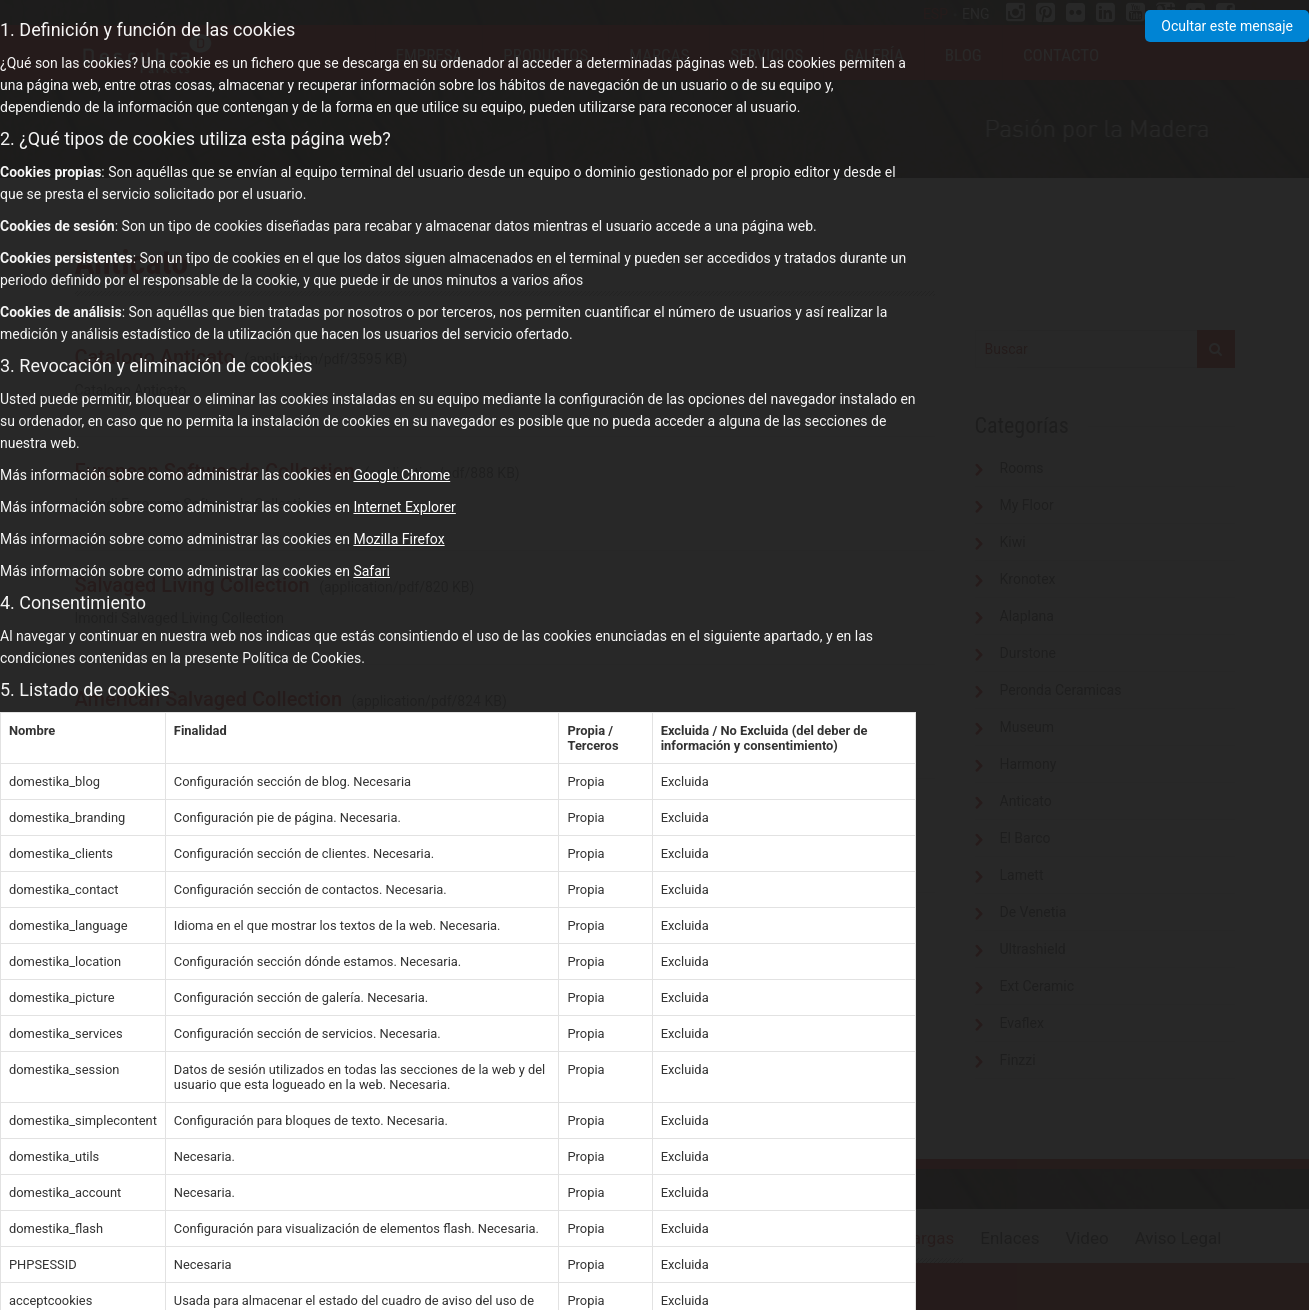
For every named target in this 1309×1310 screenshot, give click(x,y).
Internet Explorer (404, 507)
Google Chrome (401, 475)
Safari (371, 571)
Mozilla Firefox (398, 539)
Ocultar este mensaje (1227, 26)
